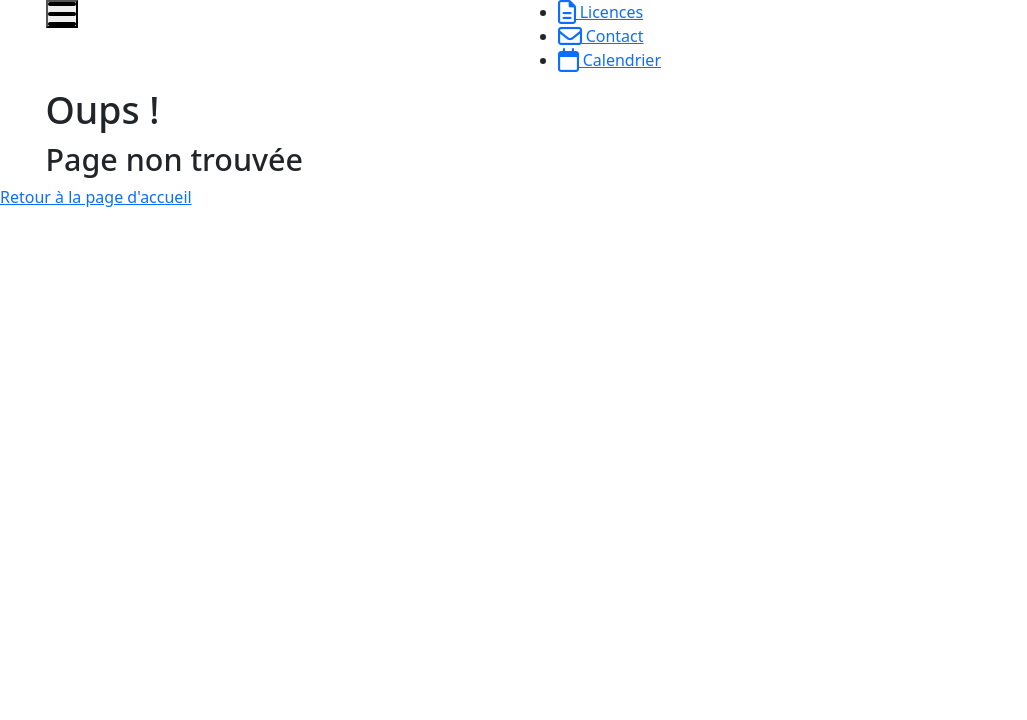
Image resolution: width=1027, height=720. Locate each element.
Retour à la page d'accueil (96, 197)
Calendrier (610, 60)
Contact (601, 36)
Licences (601, 12)
